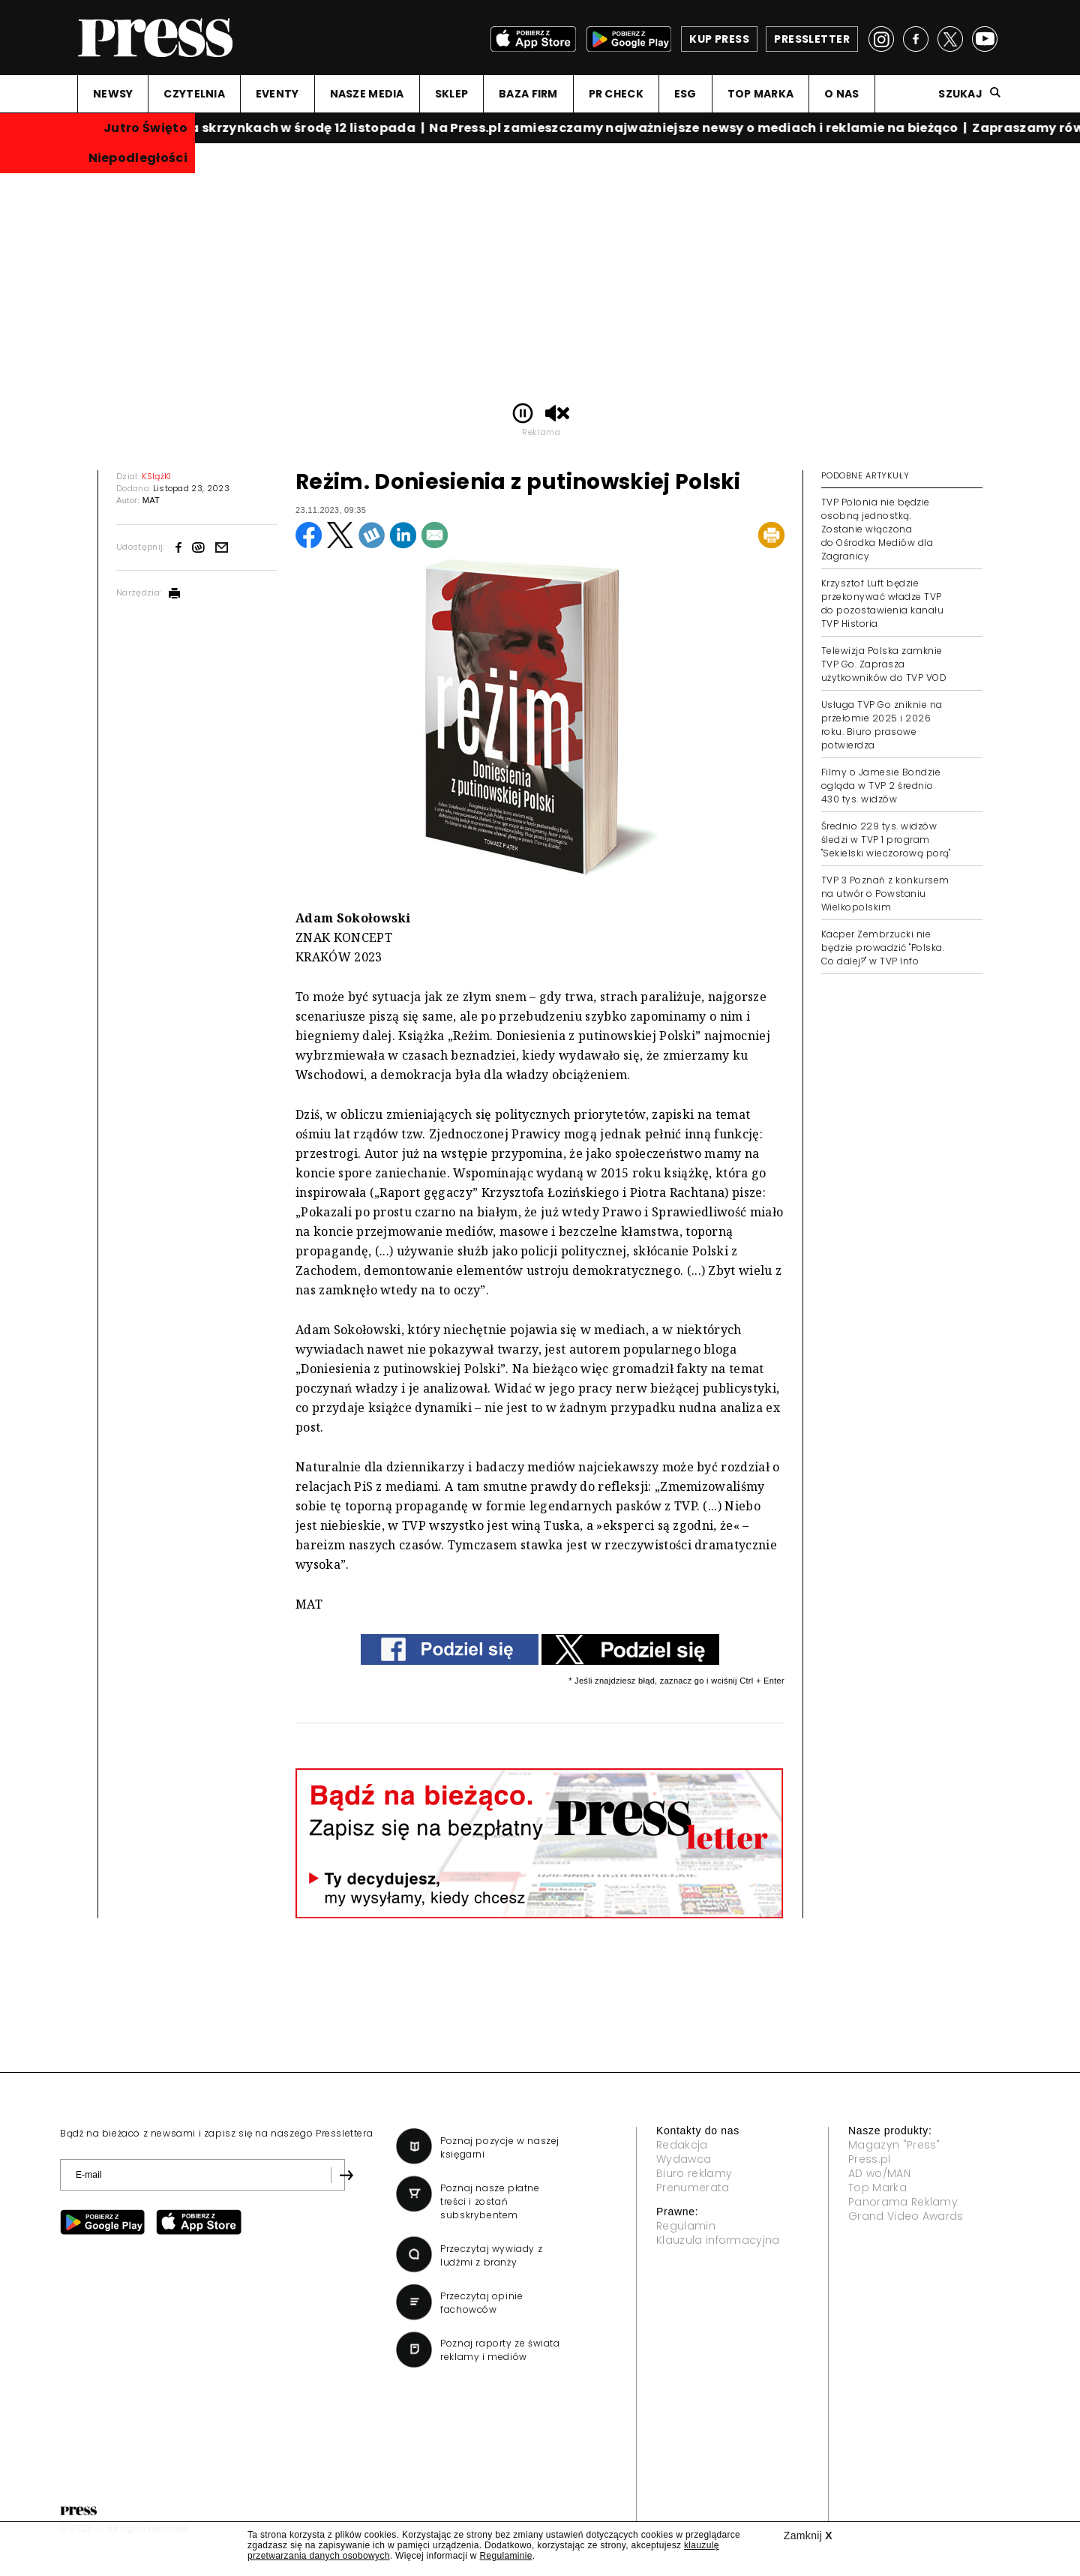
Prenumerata (693, 2187)
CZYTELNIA (194, 93)
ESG (685, 93)
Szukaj (960, 93)
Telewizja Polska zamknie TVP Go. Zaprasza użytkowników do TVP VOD (883, 664)
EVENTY (277, 93)
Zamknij (808, 2536)
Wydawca (683, 2159)
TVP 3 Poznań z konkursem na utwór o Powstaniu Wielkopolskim (885, 893)
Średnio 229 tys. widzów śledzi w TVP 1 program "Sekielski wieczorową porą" (886, 839)
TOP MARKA (761, 93)
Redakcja (682, 2144)
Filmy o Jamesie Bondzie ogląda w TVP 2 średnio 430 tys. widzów (880, 785)
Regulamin (686, 2225)
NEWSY (113, 93)
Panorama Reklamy (903, 2201)
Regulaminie (505, 2556)
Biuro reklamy (694, 2173)
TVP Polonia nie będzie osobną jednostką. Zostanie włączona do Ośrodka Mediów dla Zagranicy (877, 529)
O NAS (841, 93)
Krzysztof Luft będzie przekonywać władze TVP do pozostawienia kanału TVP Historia (882, 603)
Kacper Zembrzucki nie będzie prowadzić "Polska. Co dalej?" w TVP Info (882, 947)
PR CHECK (616, 93)
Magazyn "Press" (894, 2144)
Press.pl (869, 2159)
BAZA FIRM (528, 93)
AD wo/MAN (879, 2173)
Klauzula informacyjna (718, 2240)
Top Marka (877, 2187)
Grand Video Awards (906, 2216)
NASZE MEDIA (367, 93)
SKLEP (451, 93)
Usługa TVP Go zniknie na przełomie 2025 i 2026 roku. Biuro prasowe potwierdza (882, 724)
